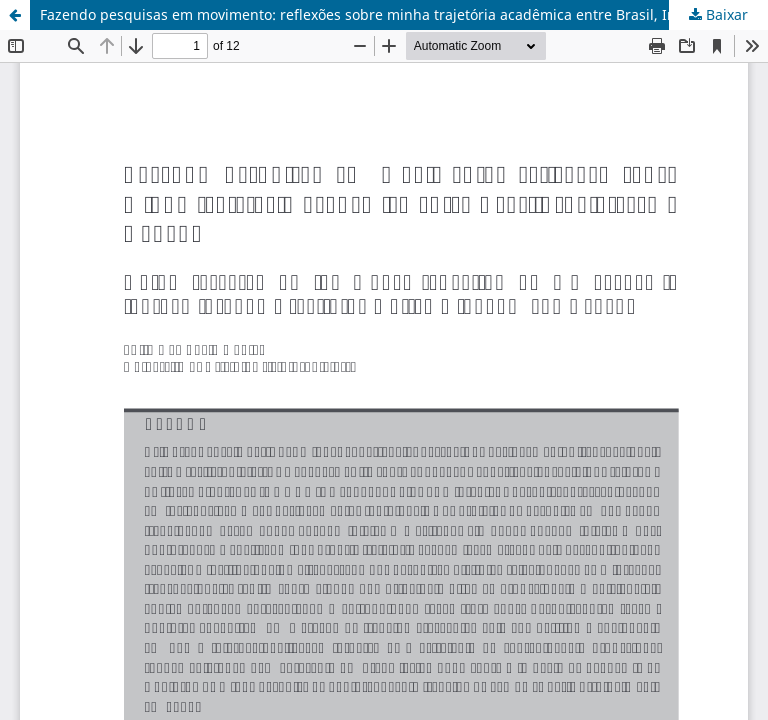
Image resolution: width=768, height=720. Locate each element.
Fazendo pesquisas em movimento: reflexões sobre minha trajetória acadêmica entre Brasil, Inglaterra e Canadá (404, 14)
